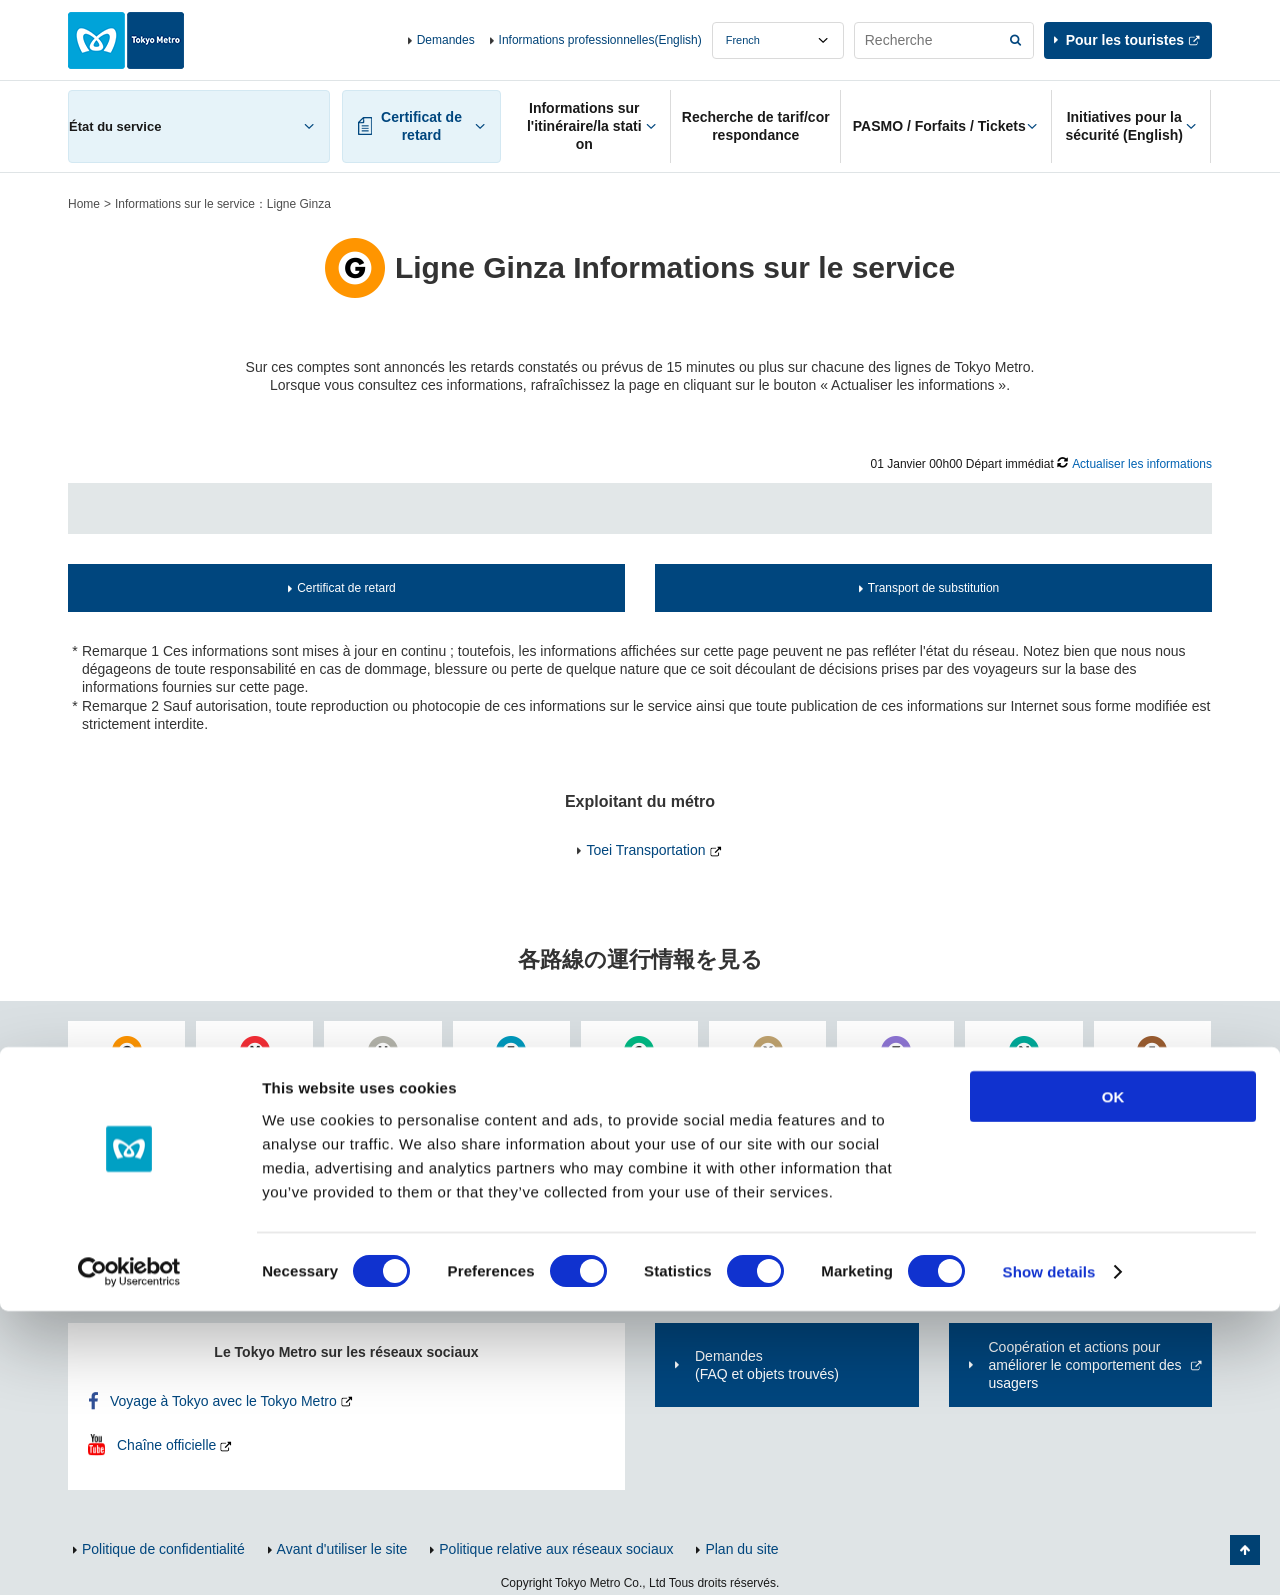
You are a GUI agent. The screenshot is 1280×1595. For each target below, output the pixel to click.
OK (1113, 1379)
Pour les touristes (1125, 40)
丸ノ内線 (262, 1080)
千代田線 (646, 1080)
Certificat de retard (346, 588)
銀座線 (134, 1080)
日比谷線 (390, 1080)
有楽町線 (775, 1080)
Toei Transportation (645, 850)
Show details (1049, 1555)
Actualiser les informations (1142, 464)
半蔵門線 (903, 1080)
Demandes (446, 40)
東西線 (518, 1080)
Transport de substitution (933, 588)
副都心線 (1159, 1080)
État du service (115, 126)
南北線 (1031, 1080)
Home (84, 204)
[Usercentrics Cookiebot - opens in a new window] (129, 1556)
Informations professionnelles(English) (600, 40)
